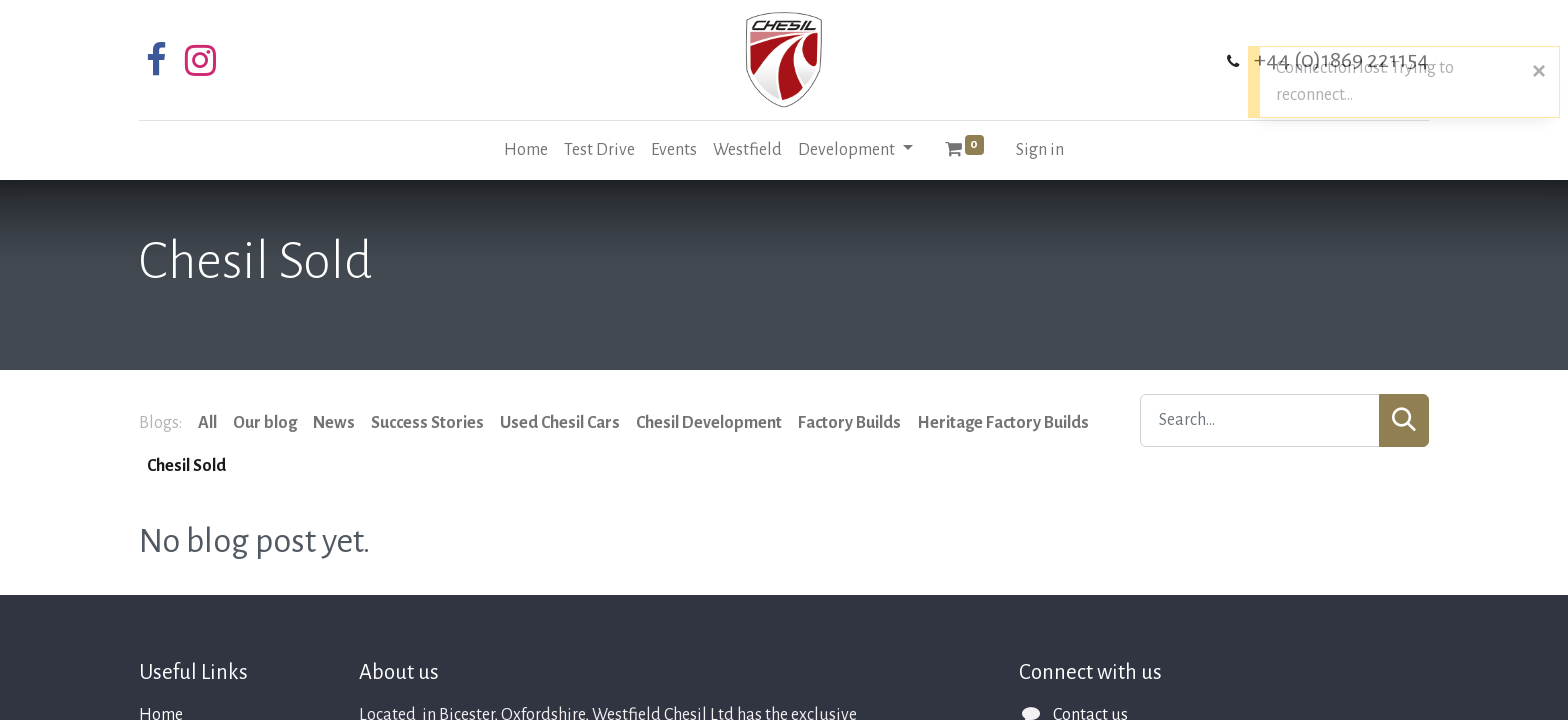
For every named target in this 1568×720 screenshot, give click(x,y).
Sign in (1040, 150)
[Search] (1404, 420)
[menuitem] (526, 150)
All (207, 423)
